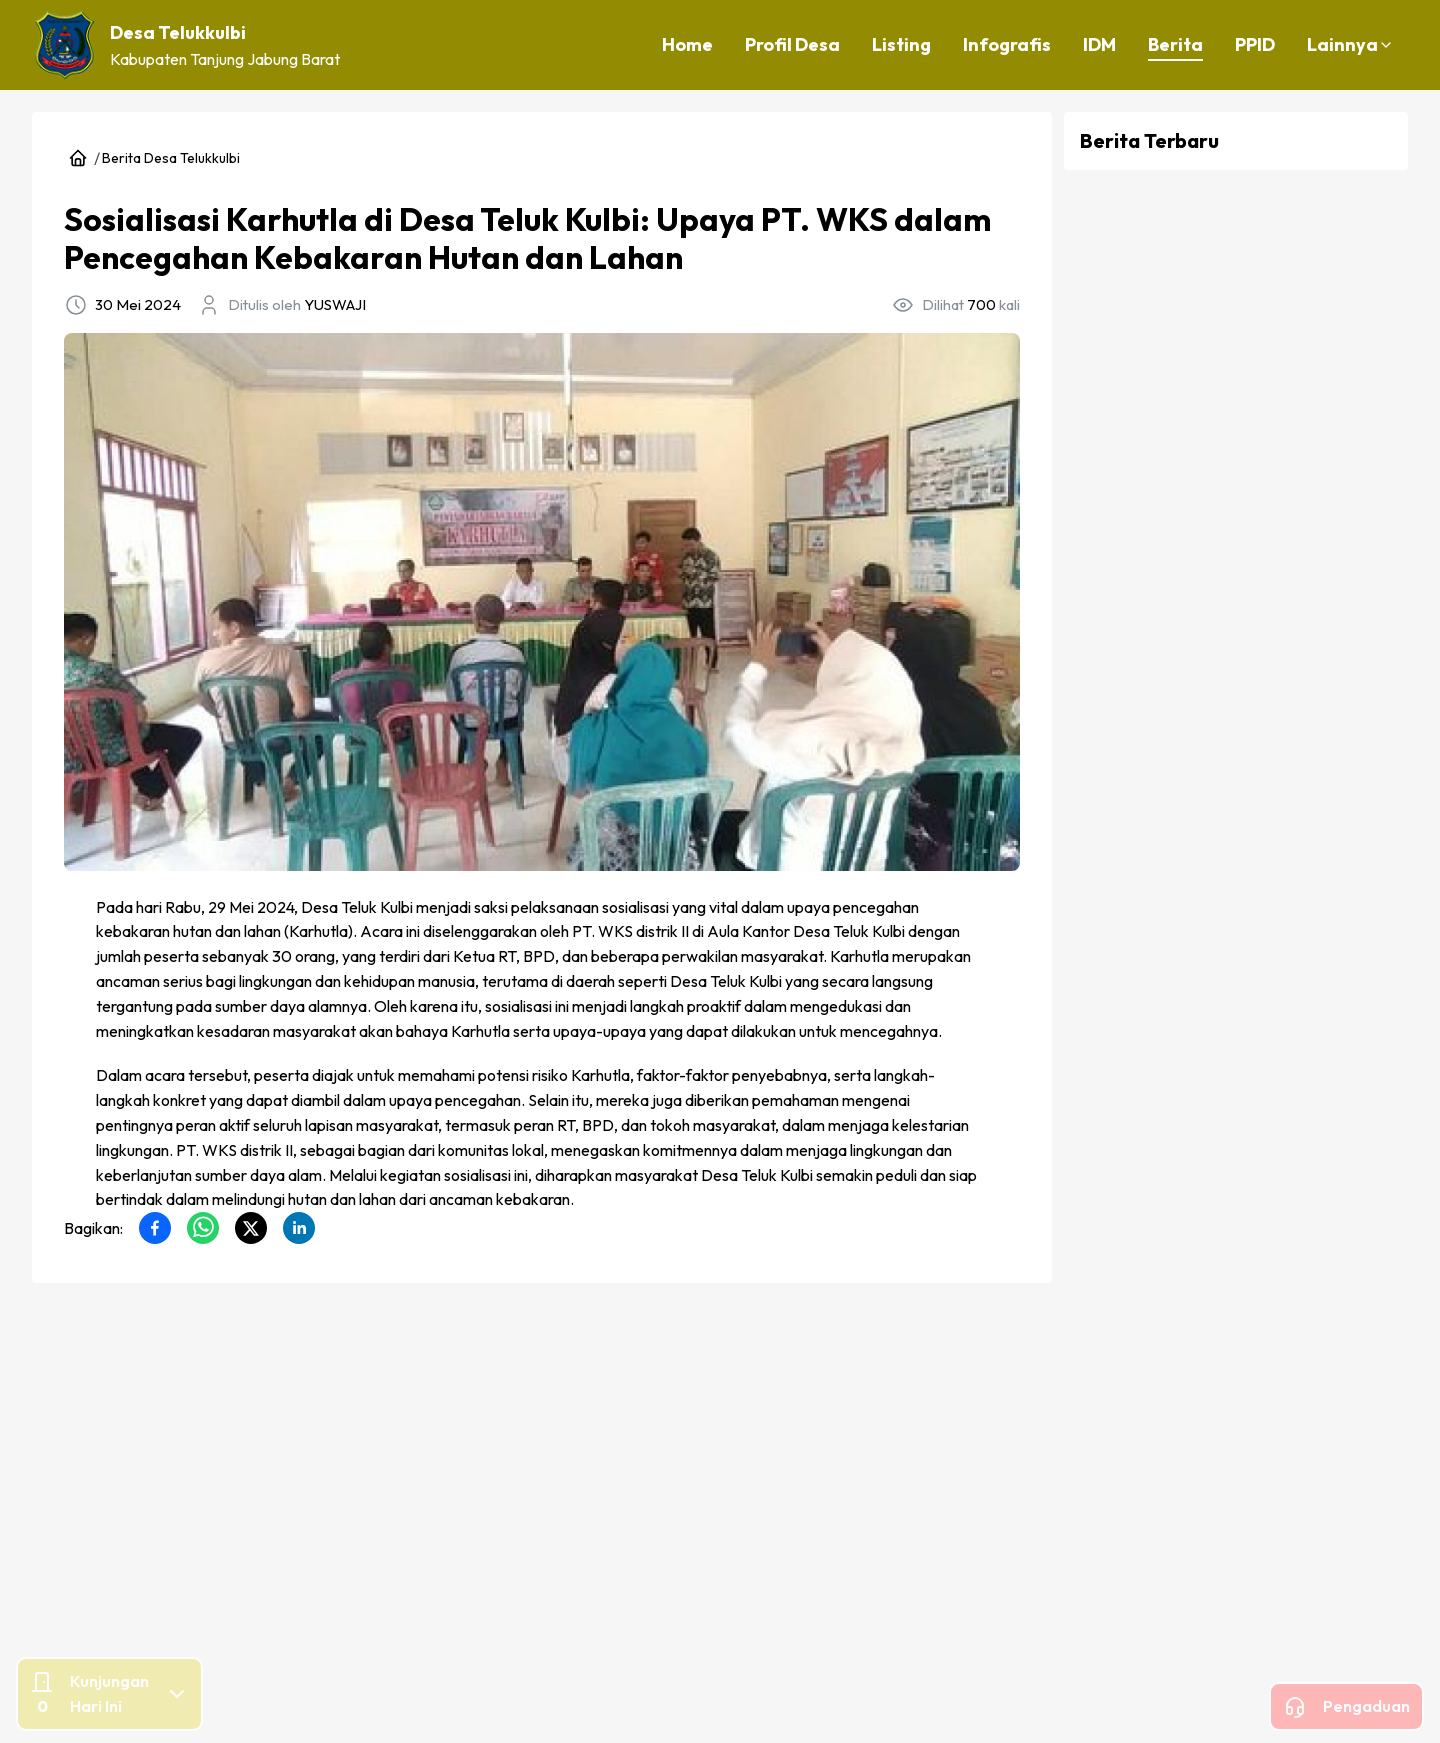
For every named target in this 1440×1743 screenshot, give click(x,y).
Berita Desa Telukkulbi (171, 158)
